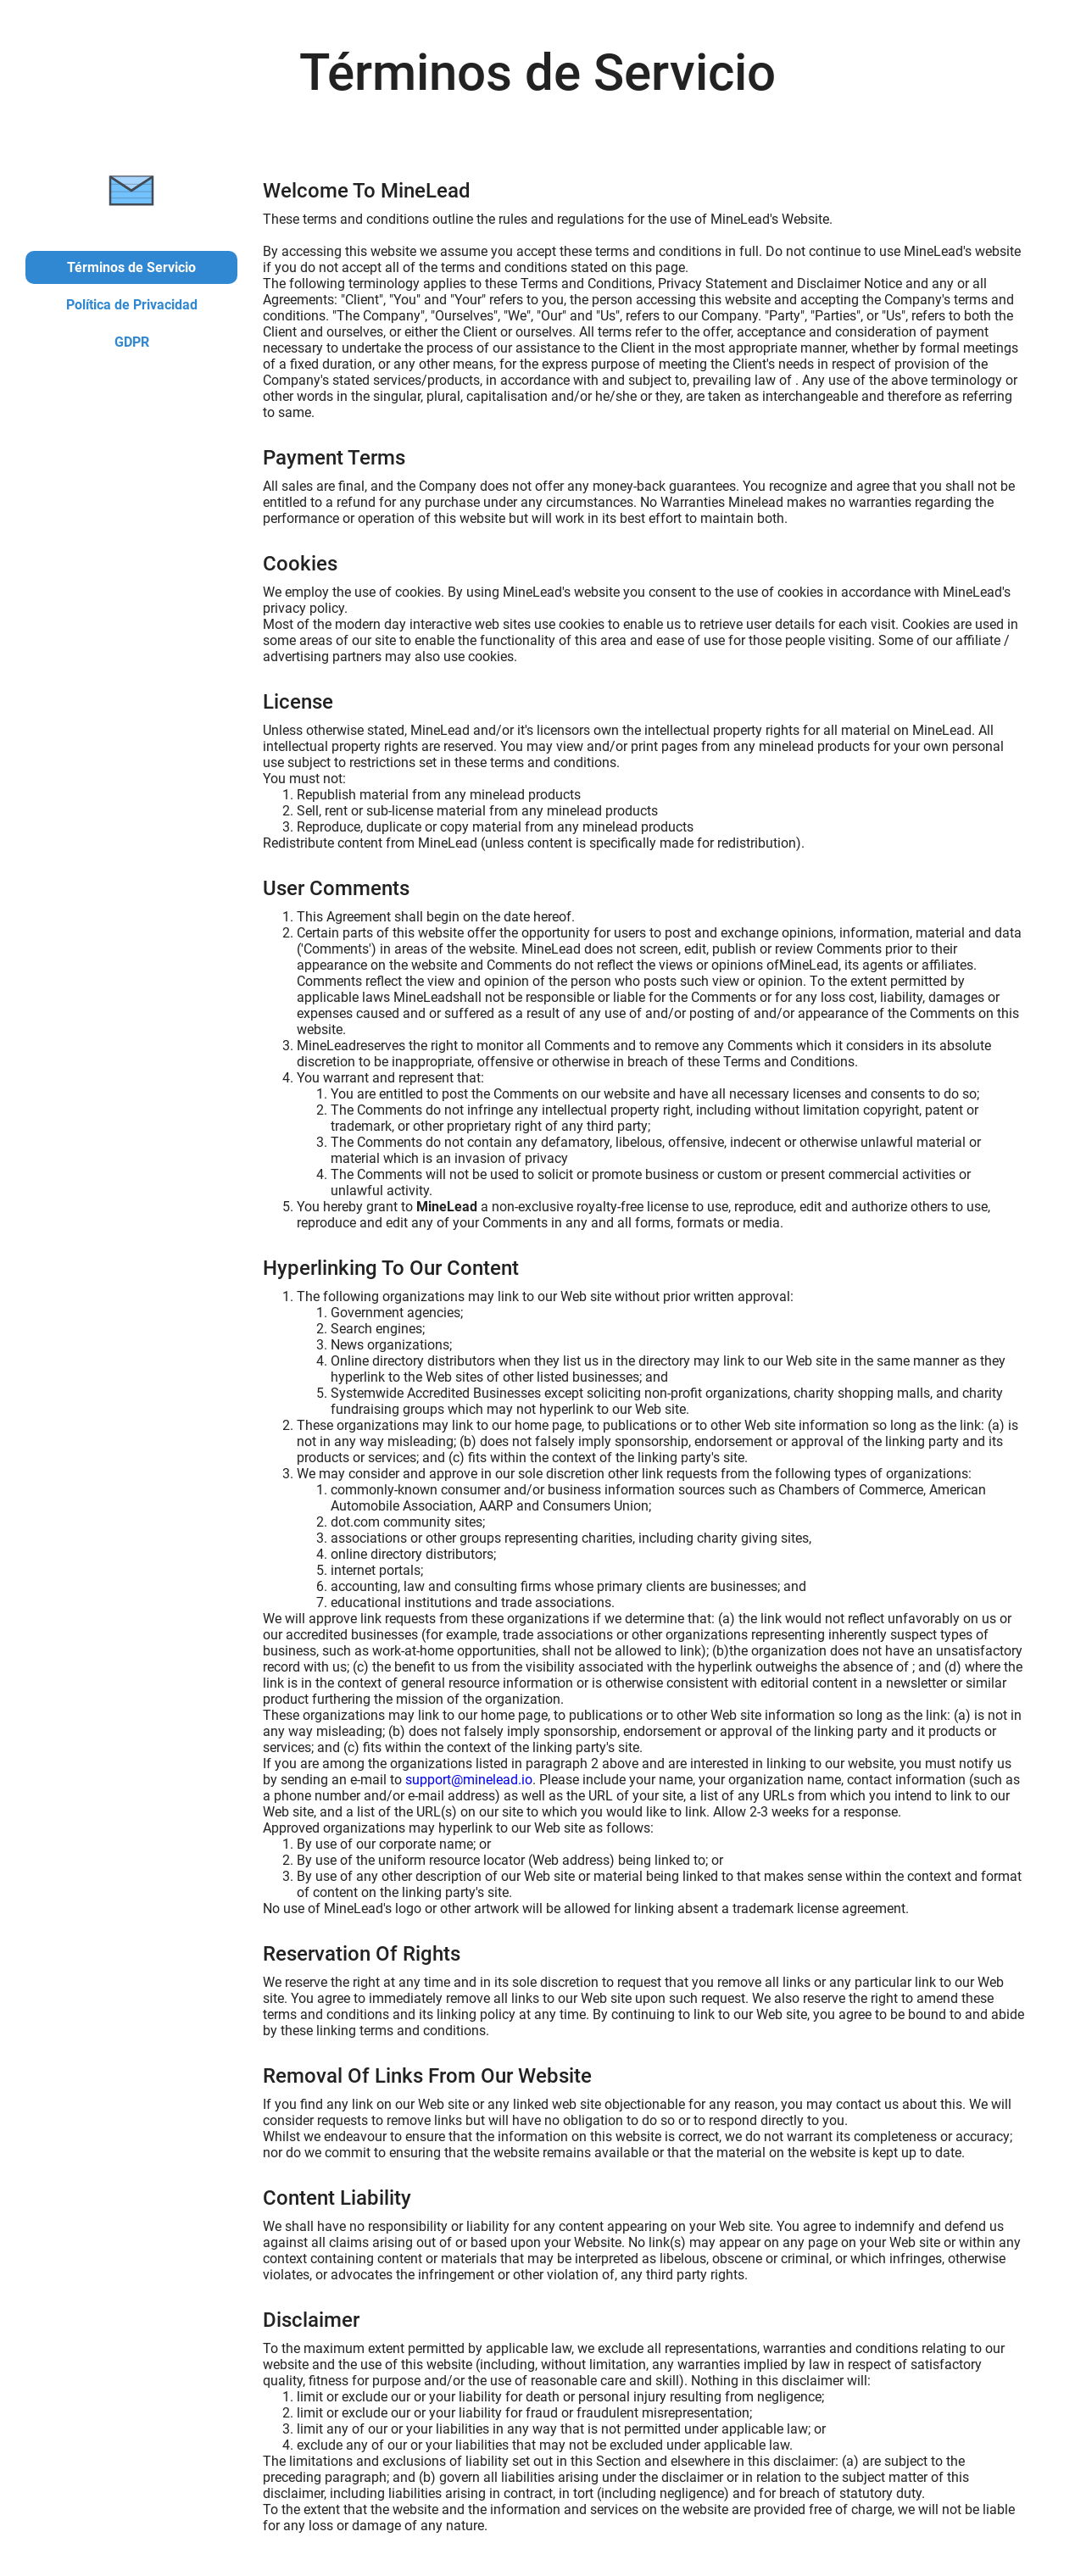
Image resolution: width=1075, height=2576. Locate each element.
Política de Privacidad (132, 305)
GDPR (131, 342)
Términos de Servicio (131, 267)
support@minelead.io (468, 1780)
